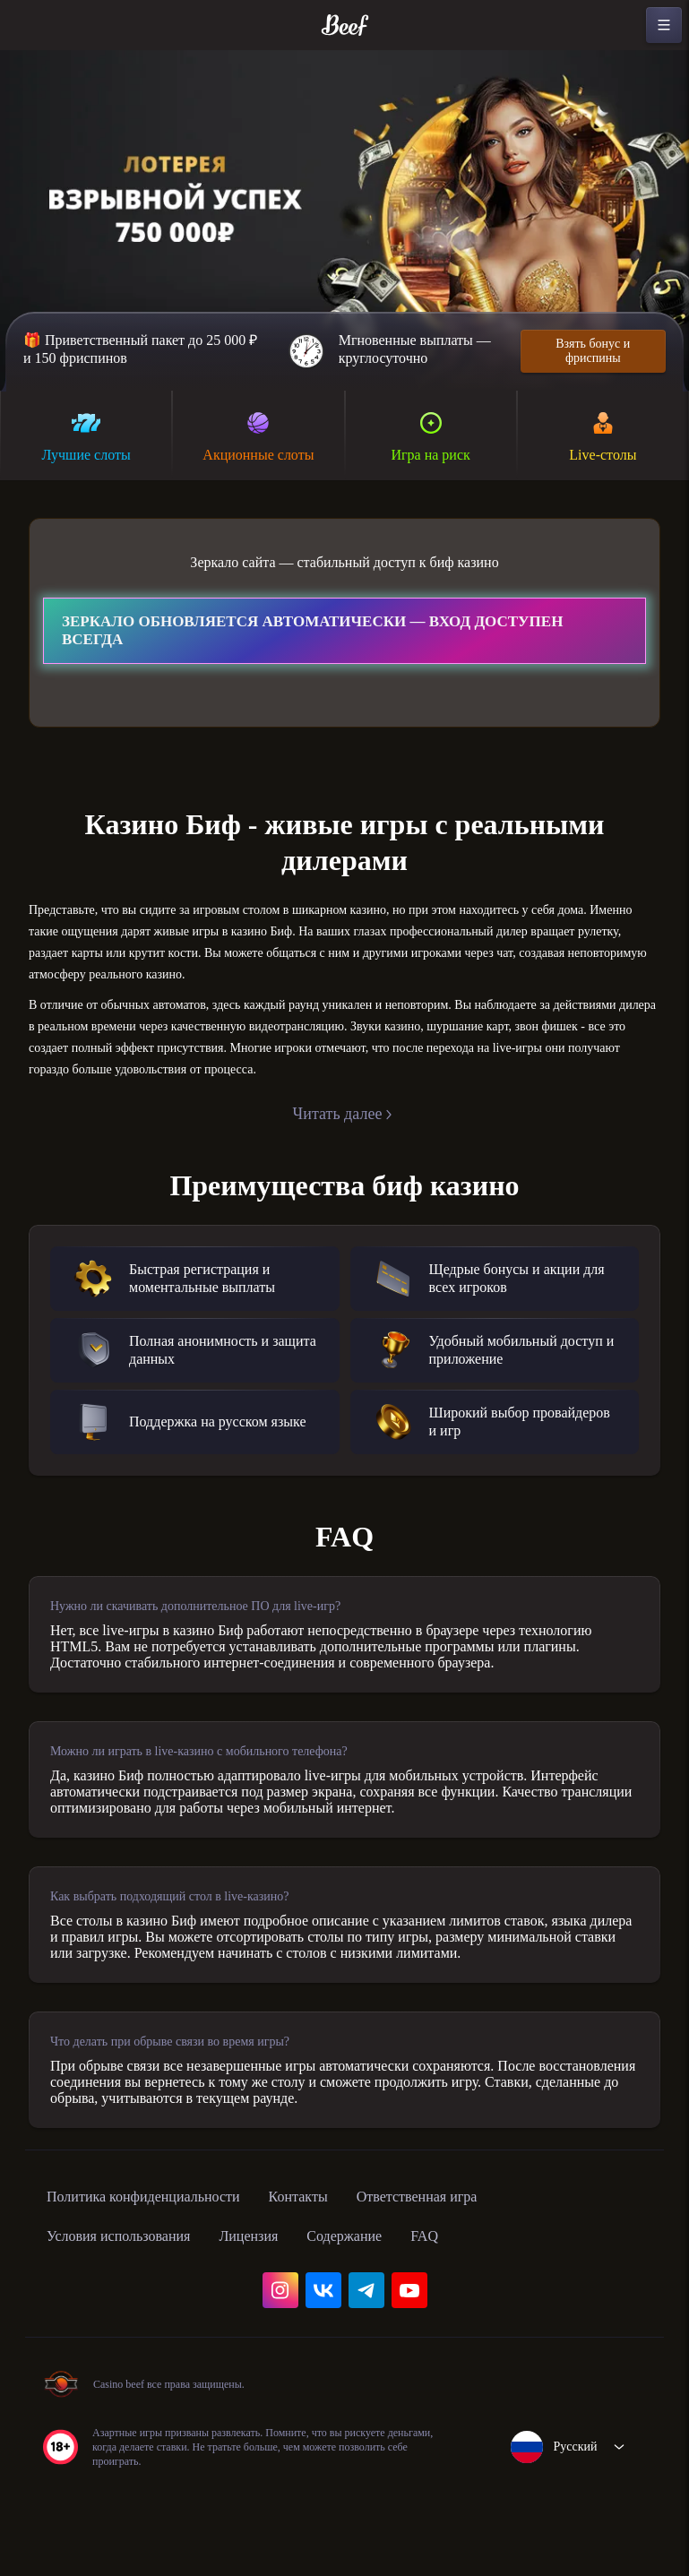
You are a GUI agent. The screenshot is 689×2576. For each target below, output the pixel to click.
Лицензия (280, 2317)
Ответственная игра (473, 2278)
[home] (345, 25)
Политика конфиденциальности (161, 2278)
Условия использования (132, 2317)
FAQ (478, 2317)
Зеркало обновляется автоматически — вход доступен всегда (313, 634)
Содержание (390, 2317)
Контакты (339, 2278)
